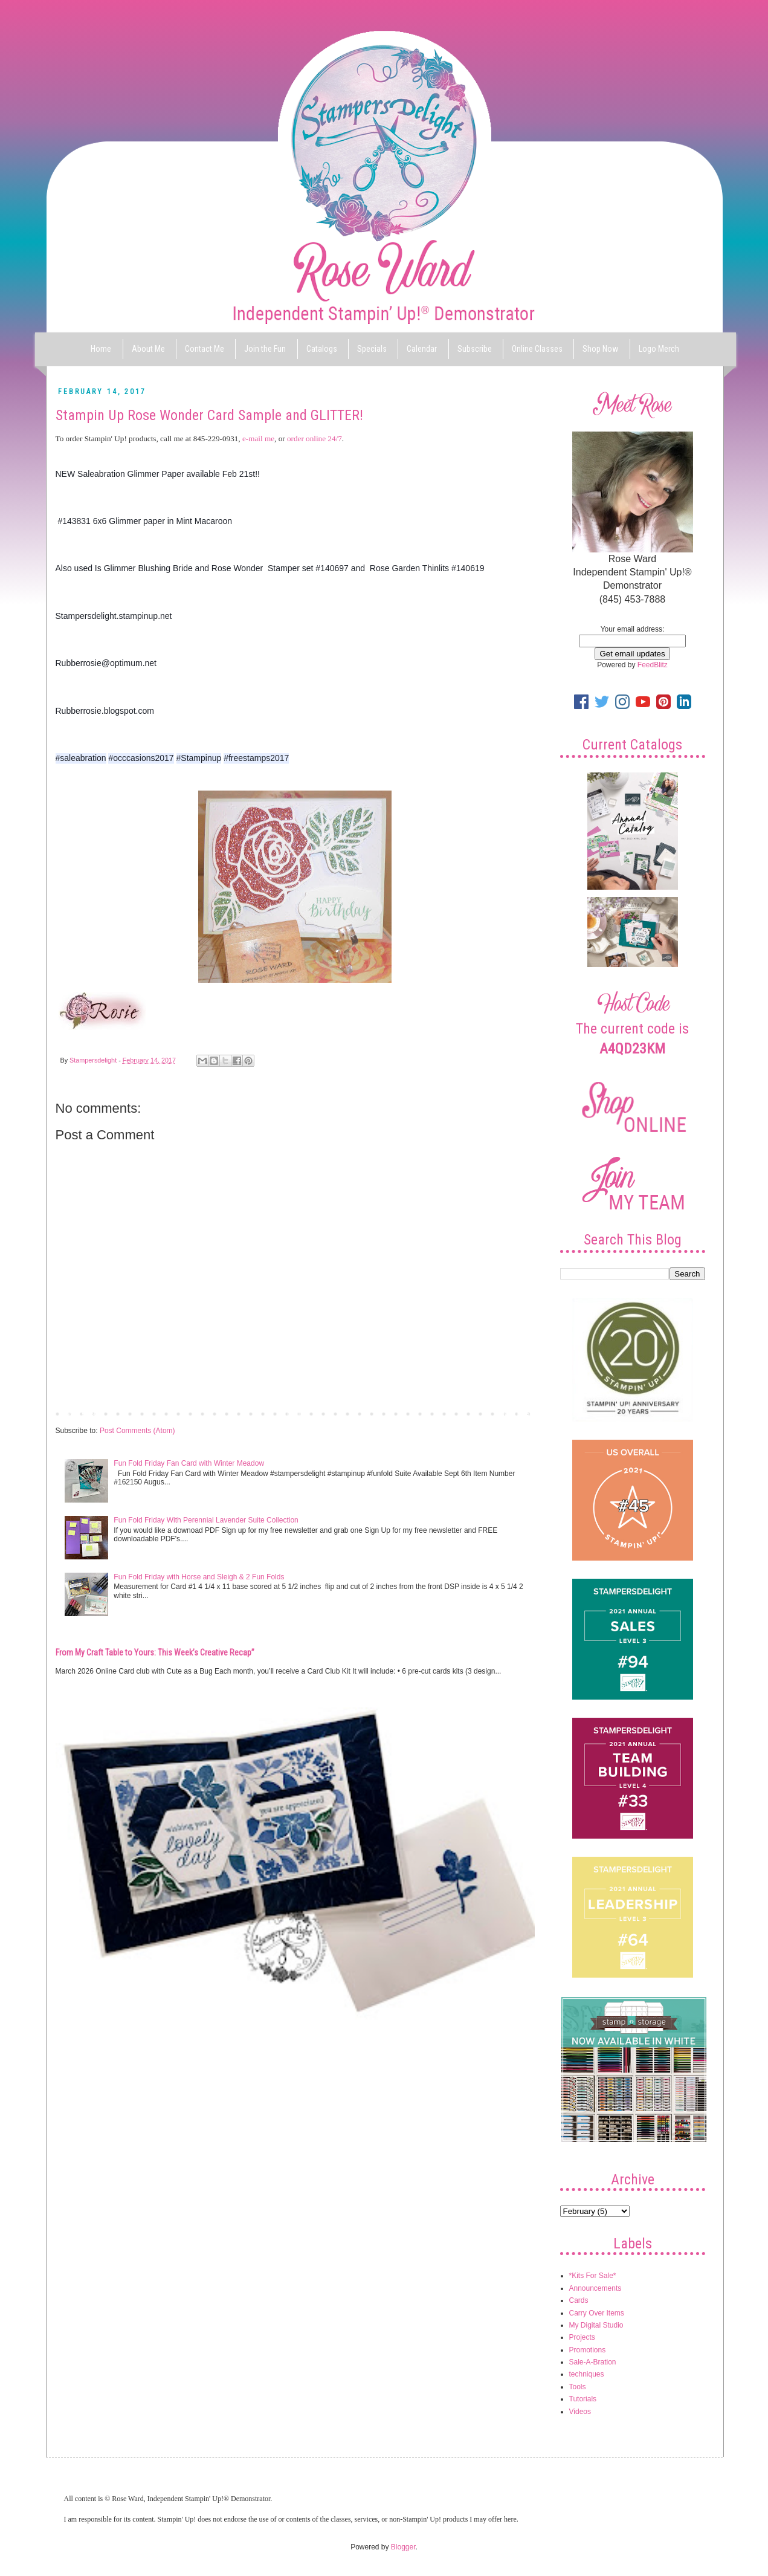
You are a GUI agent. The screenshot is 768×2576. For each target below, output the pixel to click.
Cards (579, 2300)
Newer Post (77, 1413)
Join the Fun (265, 349)
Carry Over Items (596, 2313)
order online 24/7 (314, 438)
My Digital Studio (596, 2325)
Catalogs (321, 349)
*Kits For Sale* (592, 2275)
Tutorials (583, 2399)
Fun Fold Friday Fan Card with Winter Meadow (189, 1463)
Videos (580, 2411)
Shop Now (600, 349)
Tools (577, 2387)
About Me (148, 349)
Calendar (422, 349)
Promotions (587, 2350)
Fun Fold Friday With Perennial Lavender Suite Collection (206, 1520)
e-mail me (258, 438)
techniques (586, 2374)
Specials (372, 349)
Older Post (514, 1413)
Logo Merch (659, 349)
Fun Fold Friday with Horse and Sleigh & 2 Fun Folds (199, 1577)
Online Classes (537, 349)
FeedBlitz (652, 665)
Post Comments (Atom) (137, 1430)
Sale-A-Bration (592, 2362)
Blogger (403, 2547)
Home (101, 349)
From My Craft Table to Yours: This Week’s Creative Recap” (155, 1652)
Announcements (595, 2288)
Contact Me (204, 349)
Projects (582, 2337)
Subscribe (474, 349)
